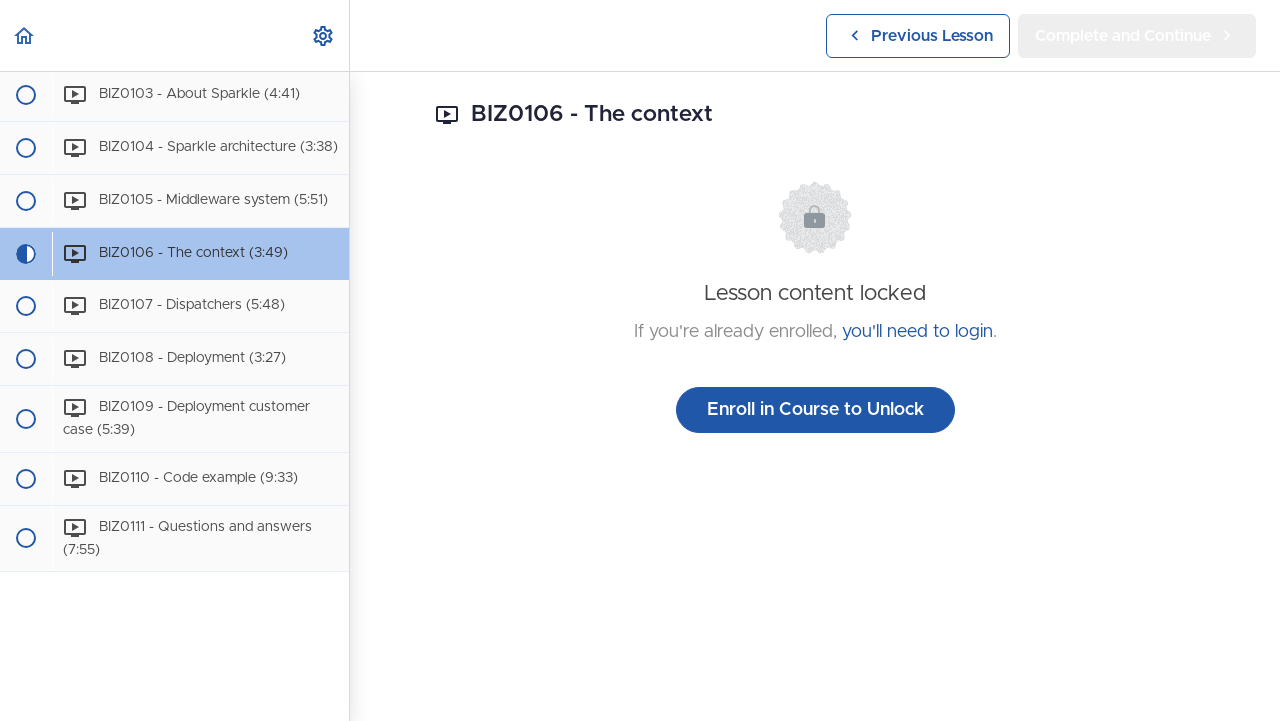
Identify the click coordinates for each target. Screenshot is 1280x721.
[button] (25, 35)
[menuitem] (324, 35)
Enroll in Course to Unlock (815, 410)
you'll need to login (917, 332)
